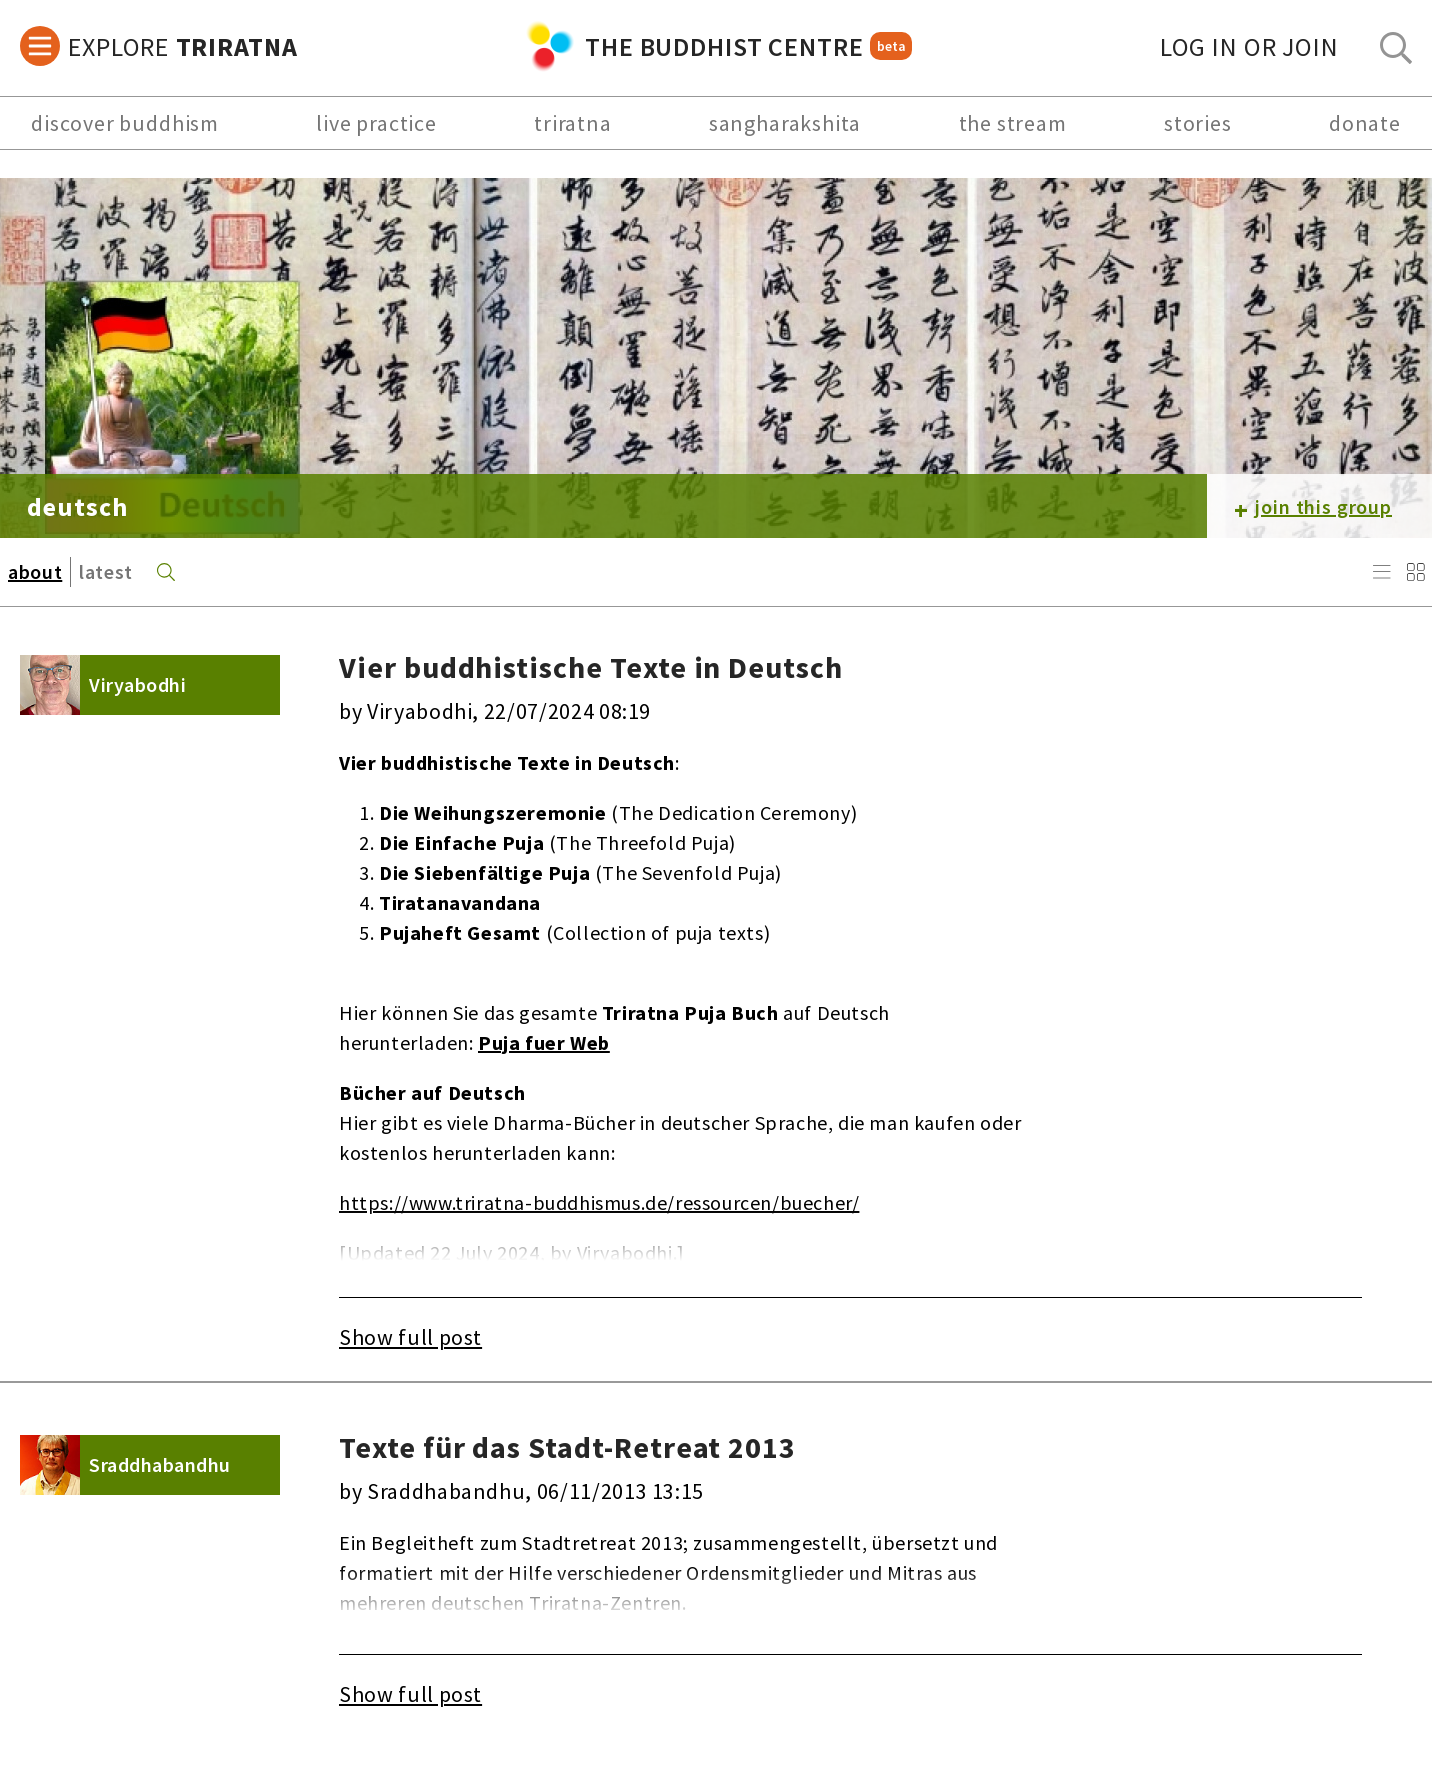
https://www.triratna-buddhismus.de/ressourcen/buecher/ (599, 1202)
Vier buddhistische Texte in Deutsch (591, 667)
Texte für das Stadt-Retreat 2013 (567, 1447)
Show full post (410, 1337)
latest (106, 571)
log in (1249, 46)
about (35, 571)
